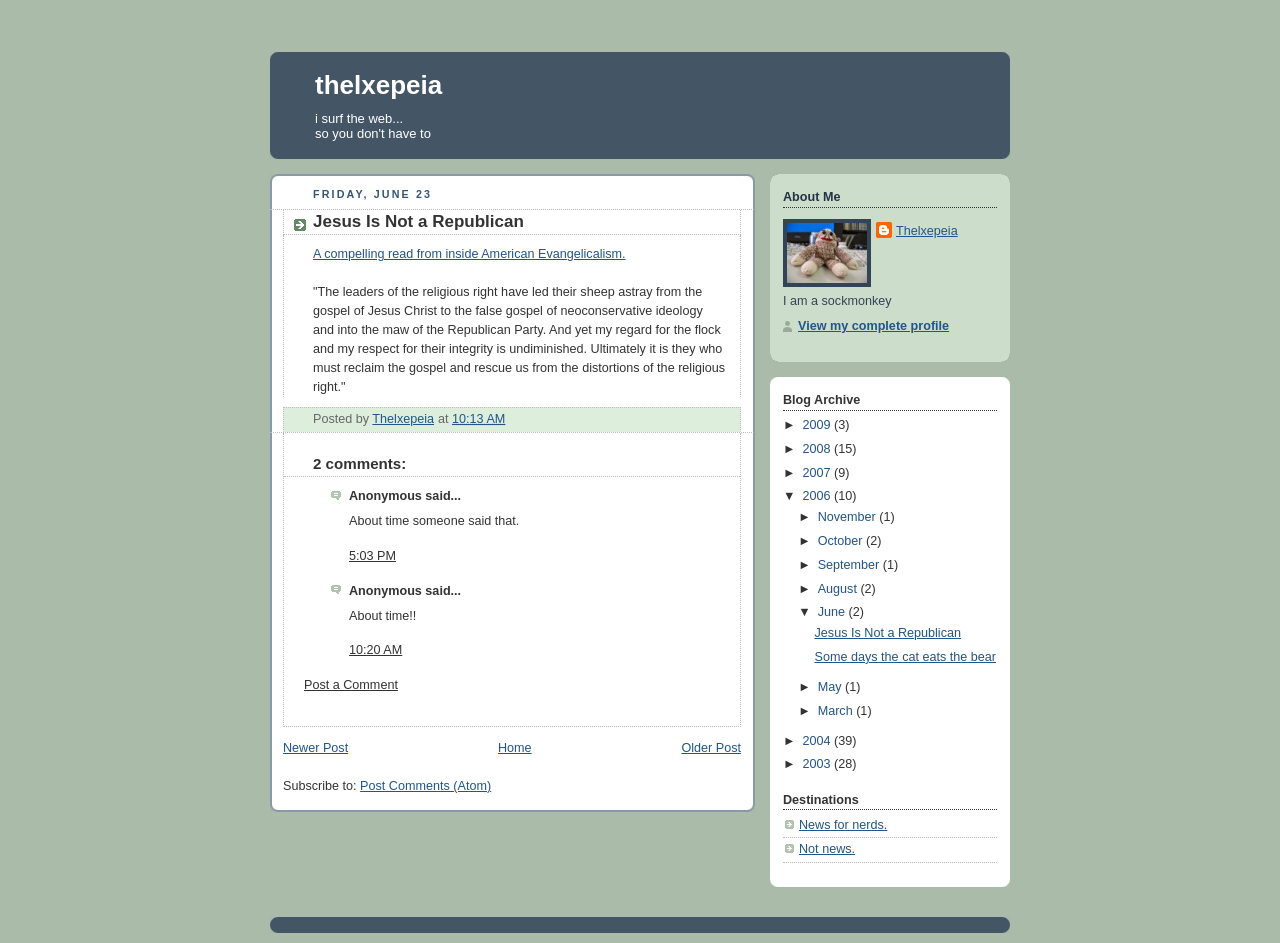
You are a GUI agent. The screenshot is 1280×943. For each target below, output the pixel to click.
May (831, 687)
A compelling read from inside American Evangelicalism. (469, 254)
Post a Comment (351, 685)
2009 (819, 425)
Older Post (711, 748)
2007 (819, 473)
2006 (819, 496)
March (837, 711)
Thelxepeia (927, 231)
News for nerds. (843, 825)
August (839, 589)
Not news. (827, 849)
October (842, 541)
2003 (819, 764)
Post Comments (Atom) (425, 786)
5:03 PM (372, 556)
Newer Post (315, 748)
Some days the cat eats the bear (906, 657)
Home (515, 748)
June (833, 612)
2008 (819, 449)
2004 (819, 741)
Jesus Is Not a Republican (888, 633)
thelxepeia (378, 85)
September (850, 565)
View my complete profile (873, 326)
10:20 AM (375, 650)
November (849, 517)
